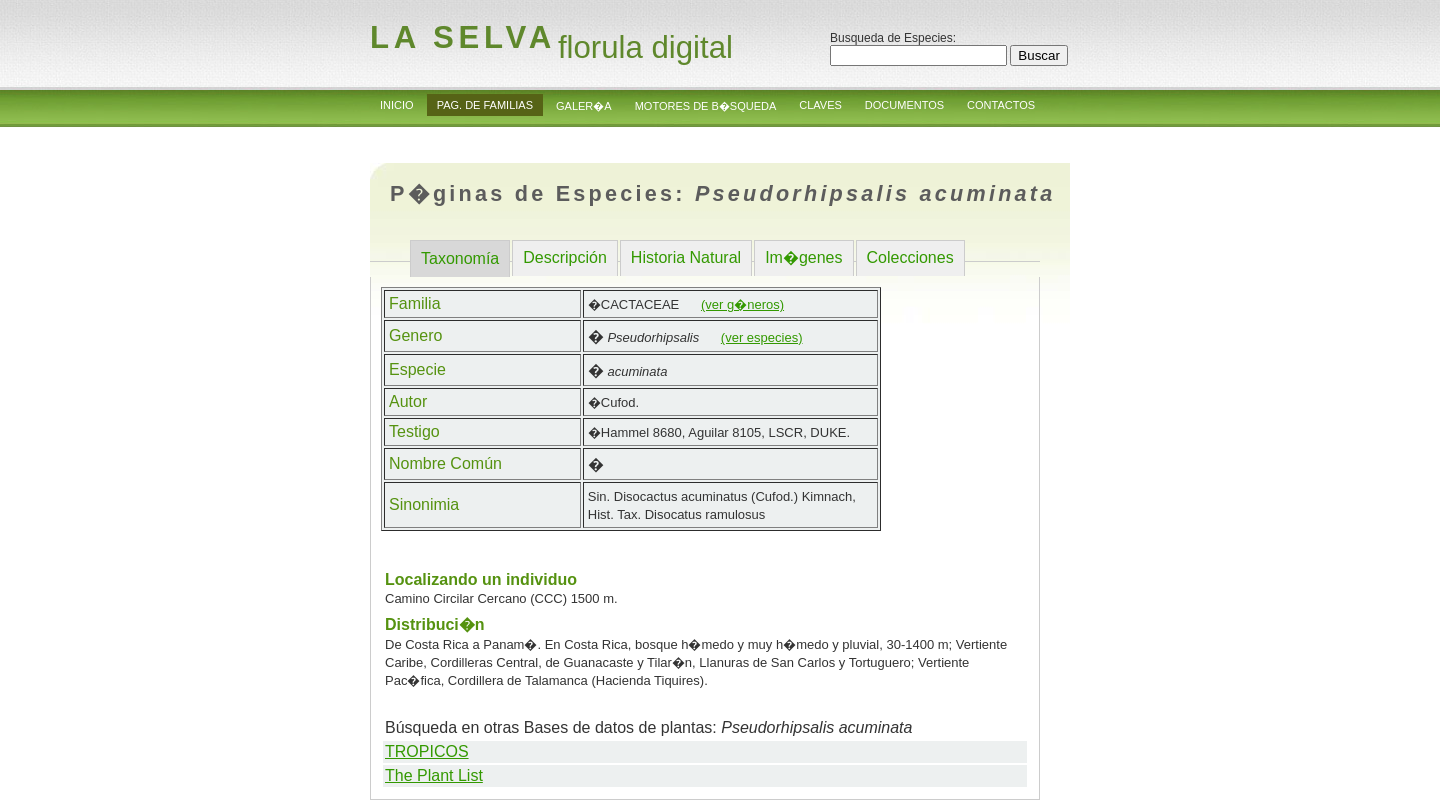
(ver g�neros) (742, 304)
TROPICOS (427, 751)
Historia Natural (686, 257)
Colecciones (910, 257)
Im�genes (803, 257)
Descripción (565, 257)
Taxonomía (460, 258)
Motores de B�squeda (706, 106)
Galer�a (584, 106)
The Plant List (434, 775)
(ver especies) (762, 337)
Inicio (397, 105)
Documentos (904, 105)
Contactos (1001, 105)
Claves (820, 105)
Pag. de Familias (485, 105)
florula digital (645, 47)
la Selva (463, 37)
